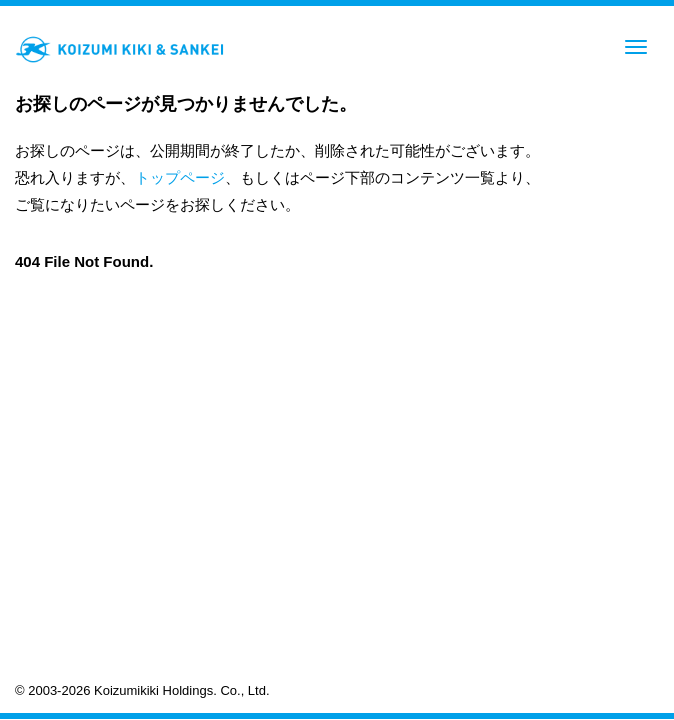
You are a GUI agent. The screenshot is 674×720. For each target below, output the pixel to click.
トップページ (180, 177)
